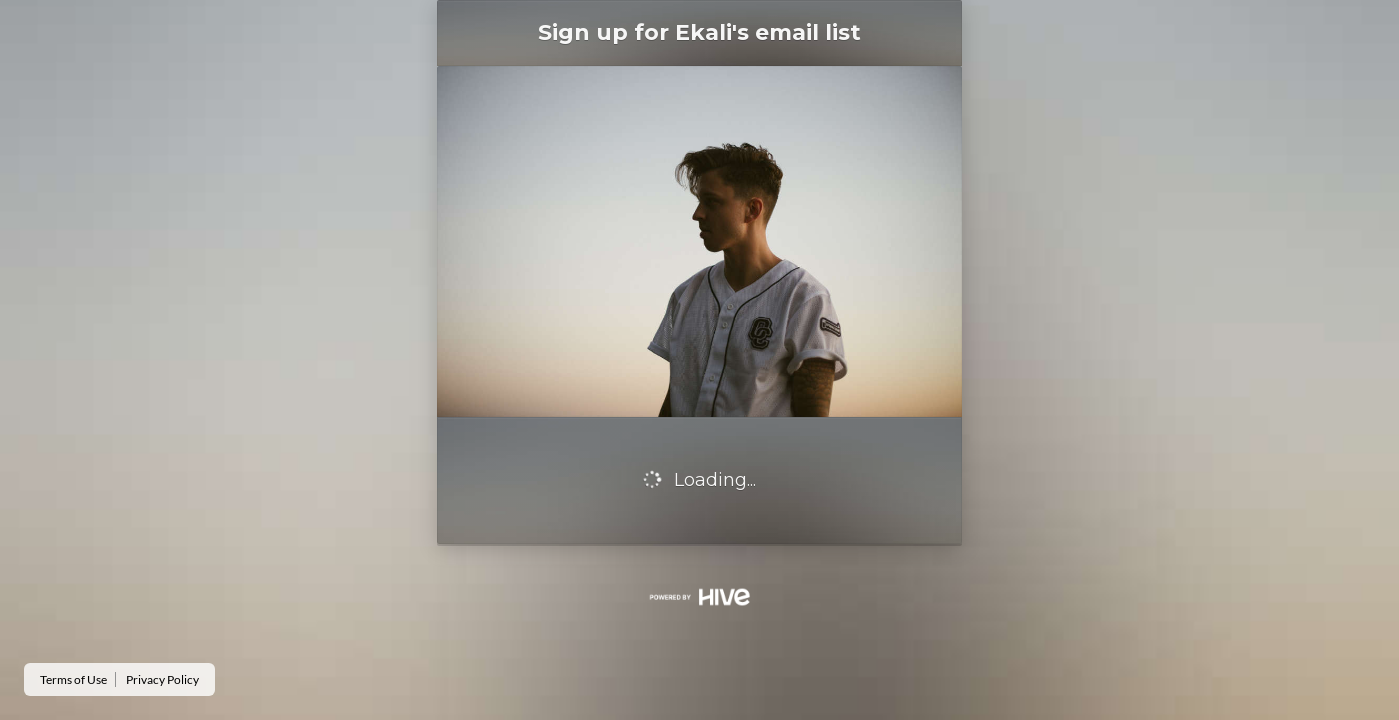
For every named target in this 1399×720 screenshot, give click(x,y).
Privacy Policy (162, 679)
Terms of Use (73, 679)
